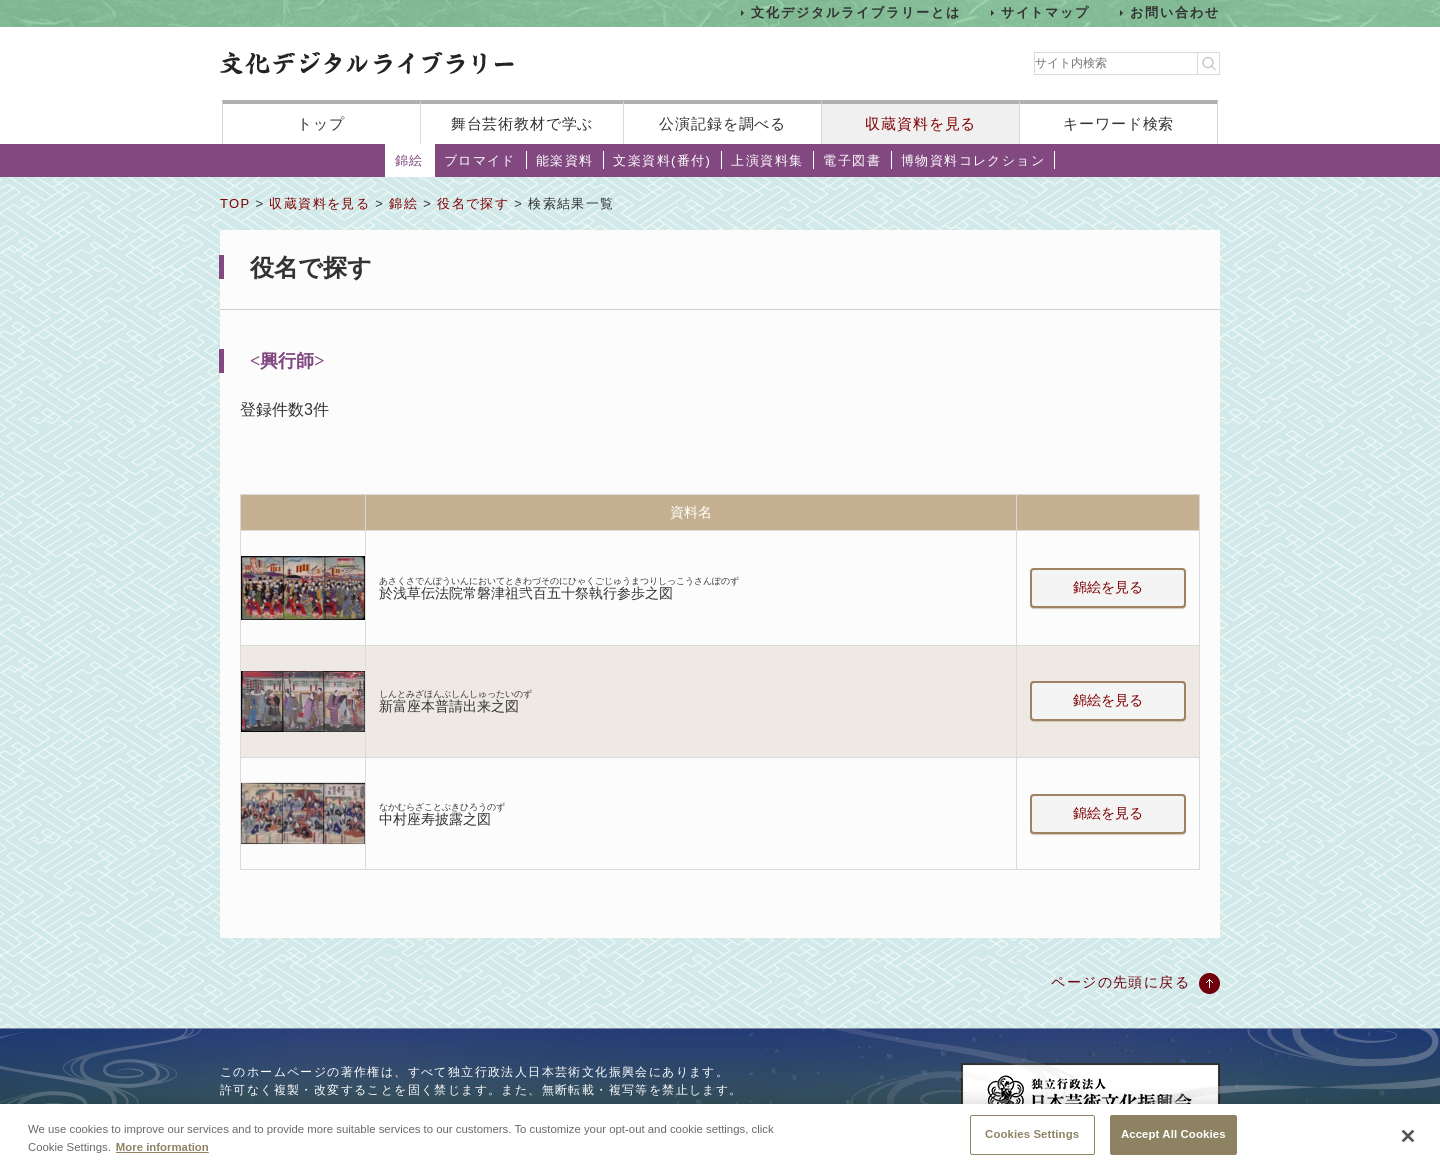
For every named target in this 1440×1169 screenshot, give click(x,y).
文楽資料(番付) (662, 160)
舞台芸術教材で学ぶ (522, 123)
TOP (235, 203)
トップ (321, 123)
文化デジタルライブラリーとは (855, 12)
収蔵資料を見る (920, 123)
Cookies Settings (1032, 1134)
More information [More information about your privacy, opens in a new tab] (162, 1147)
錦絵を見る (1108, 587)
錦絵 (409, 160)
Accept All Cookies (1173, 1134)
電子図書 (852, 160)
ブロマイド (480, 160)
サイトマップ (1046, 12)
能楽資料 (565, 160)
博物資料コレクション (973, 160)
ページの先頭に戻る (1120, 982)
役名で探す (473, 203)
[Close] (1408, 1136)
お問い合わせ (1175, 12)
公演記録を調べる (722, 123)
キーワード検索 (1118, 123)
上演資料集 (767, 160)
